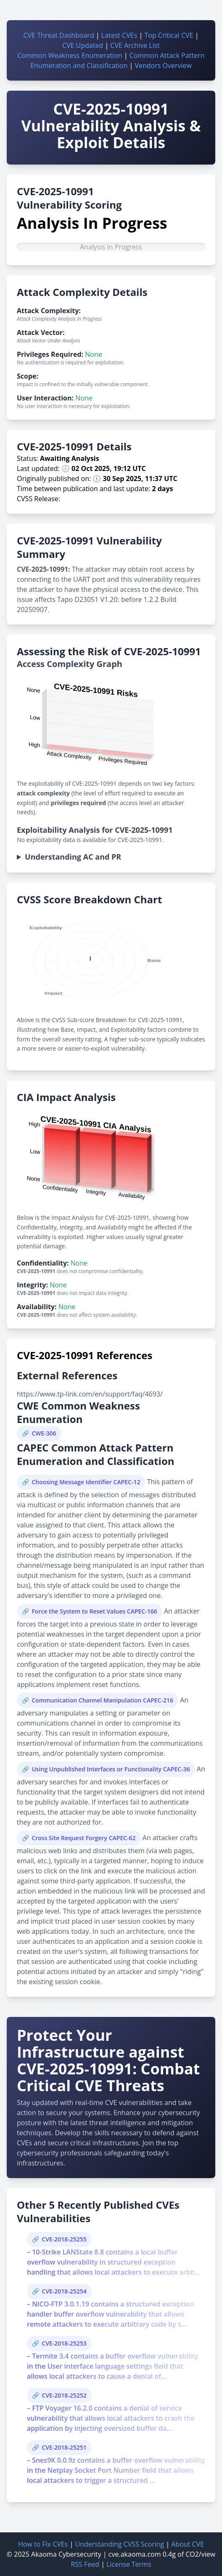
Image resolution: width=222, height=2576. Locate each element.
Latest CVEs (119, 35)
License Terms (128, 2564)
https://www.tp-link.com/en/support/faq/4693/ (90, 1394)
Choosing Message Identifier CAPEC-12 (86, 1482)
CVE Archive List (135, 45)
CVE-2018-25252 (64, 2395)
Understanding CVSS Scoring (119, 2544)
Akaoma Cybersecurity (66, 2554)
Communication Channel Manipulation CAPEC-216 (102, 1700)
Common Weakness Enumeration (69, 55)
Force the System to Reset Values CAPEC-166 (94, 1611)
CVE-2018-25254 (64, 2291)
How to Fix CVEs (43, 2544)
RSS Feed (85, 2564)
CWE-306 (44, 1433)
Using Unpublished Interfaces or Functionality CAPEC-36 (111, 1769)
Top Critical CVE (168, 35)
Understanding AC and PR (73, 857)
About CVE (187, 2544)
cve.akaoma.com (134, 2554)
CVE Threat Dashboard (59, 35)
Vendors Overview (163, 65)
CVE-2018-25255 (64, 2239)
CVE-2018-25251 (64, 2447)
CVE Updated (82, 45)
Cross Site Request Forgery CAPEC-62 (83, 1838)
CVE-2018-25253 (64, 2343)
